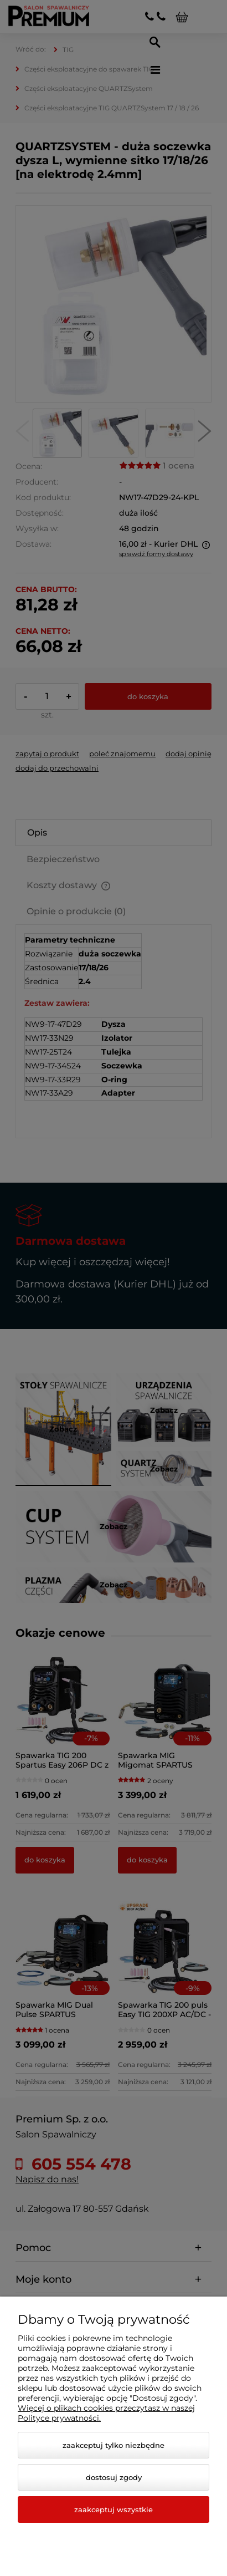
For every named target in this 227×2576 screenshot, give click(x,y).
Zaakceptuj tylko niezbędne (113, 2445)
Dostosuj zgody (114, 2477)
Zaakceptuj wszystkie (113, 2509)
